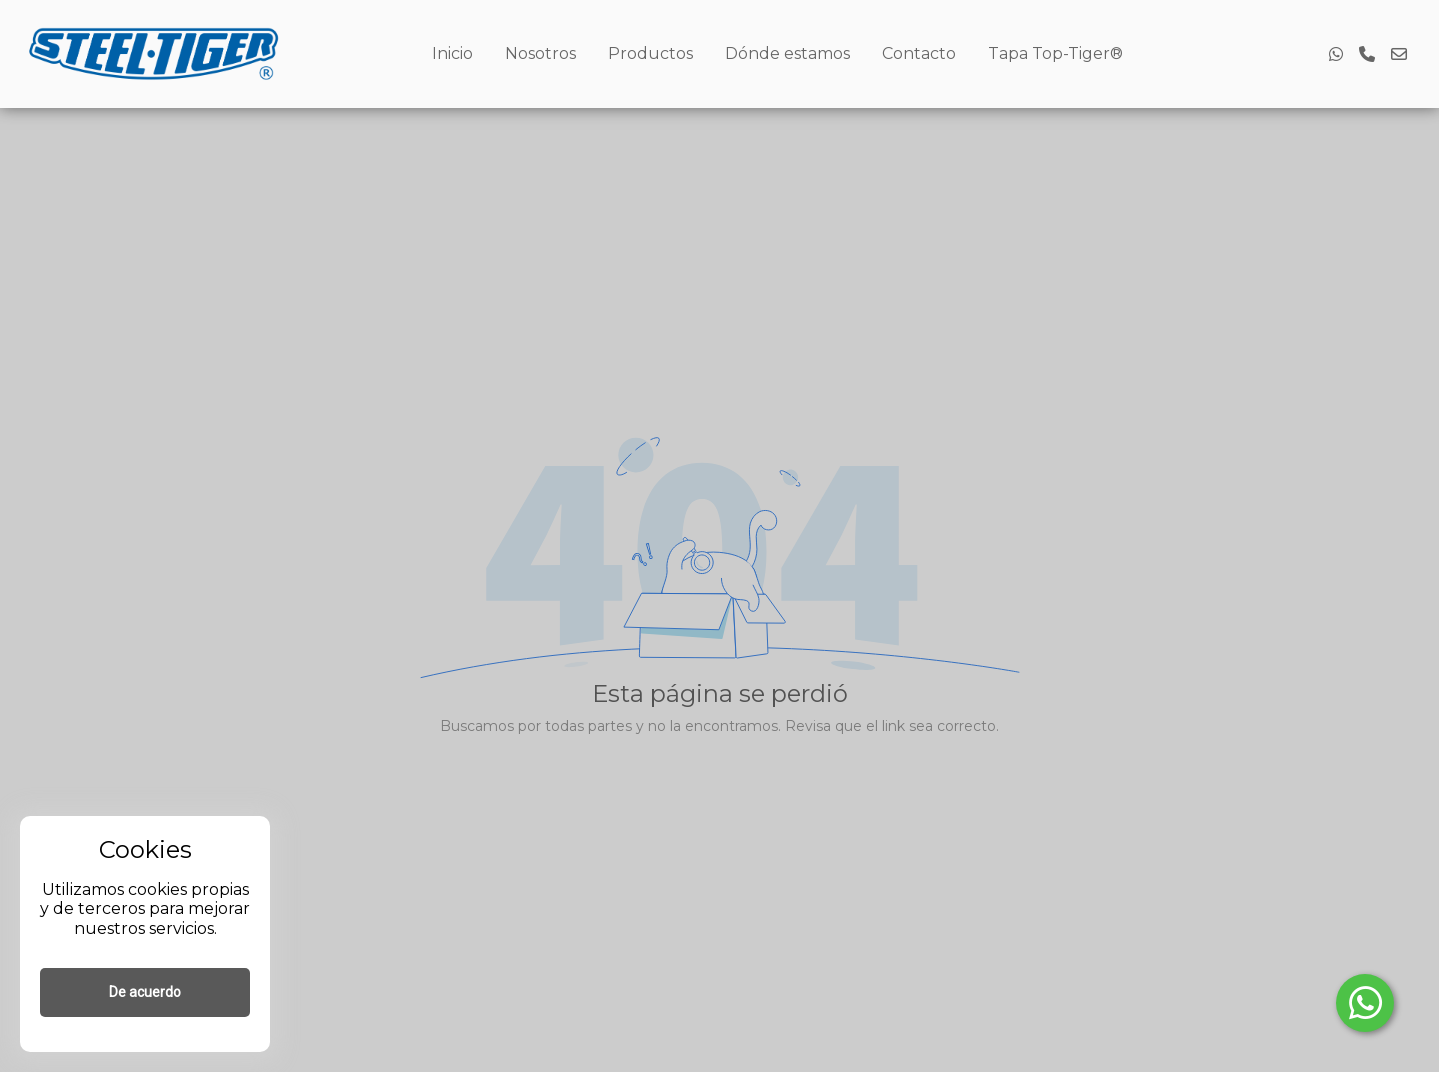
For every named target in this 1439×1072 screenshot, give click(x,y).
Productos (650, 53)
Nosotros (540, 53)
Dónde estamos (787, 53)
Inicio (452, 53)
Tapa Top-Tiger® (1055, 53)
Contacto (919, 53)
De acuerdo (145, 992)
